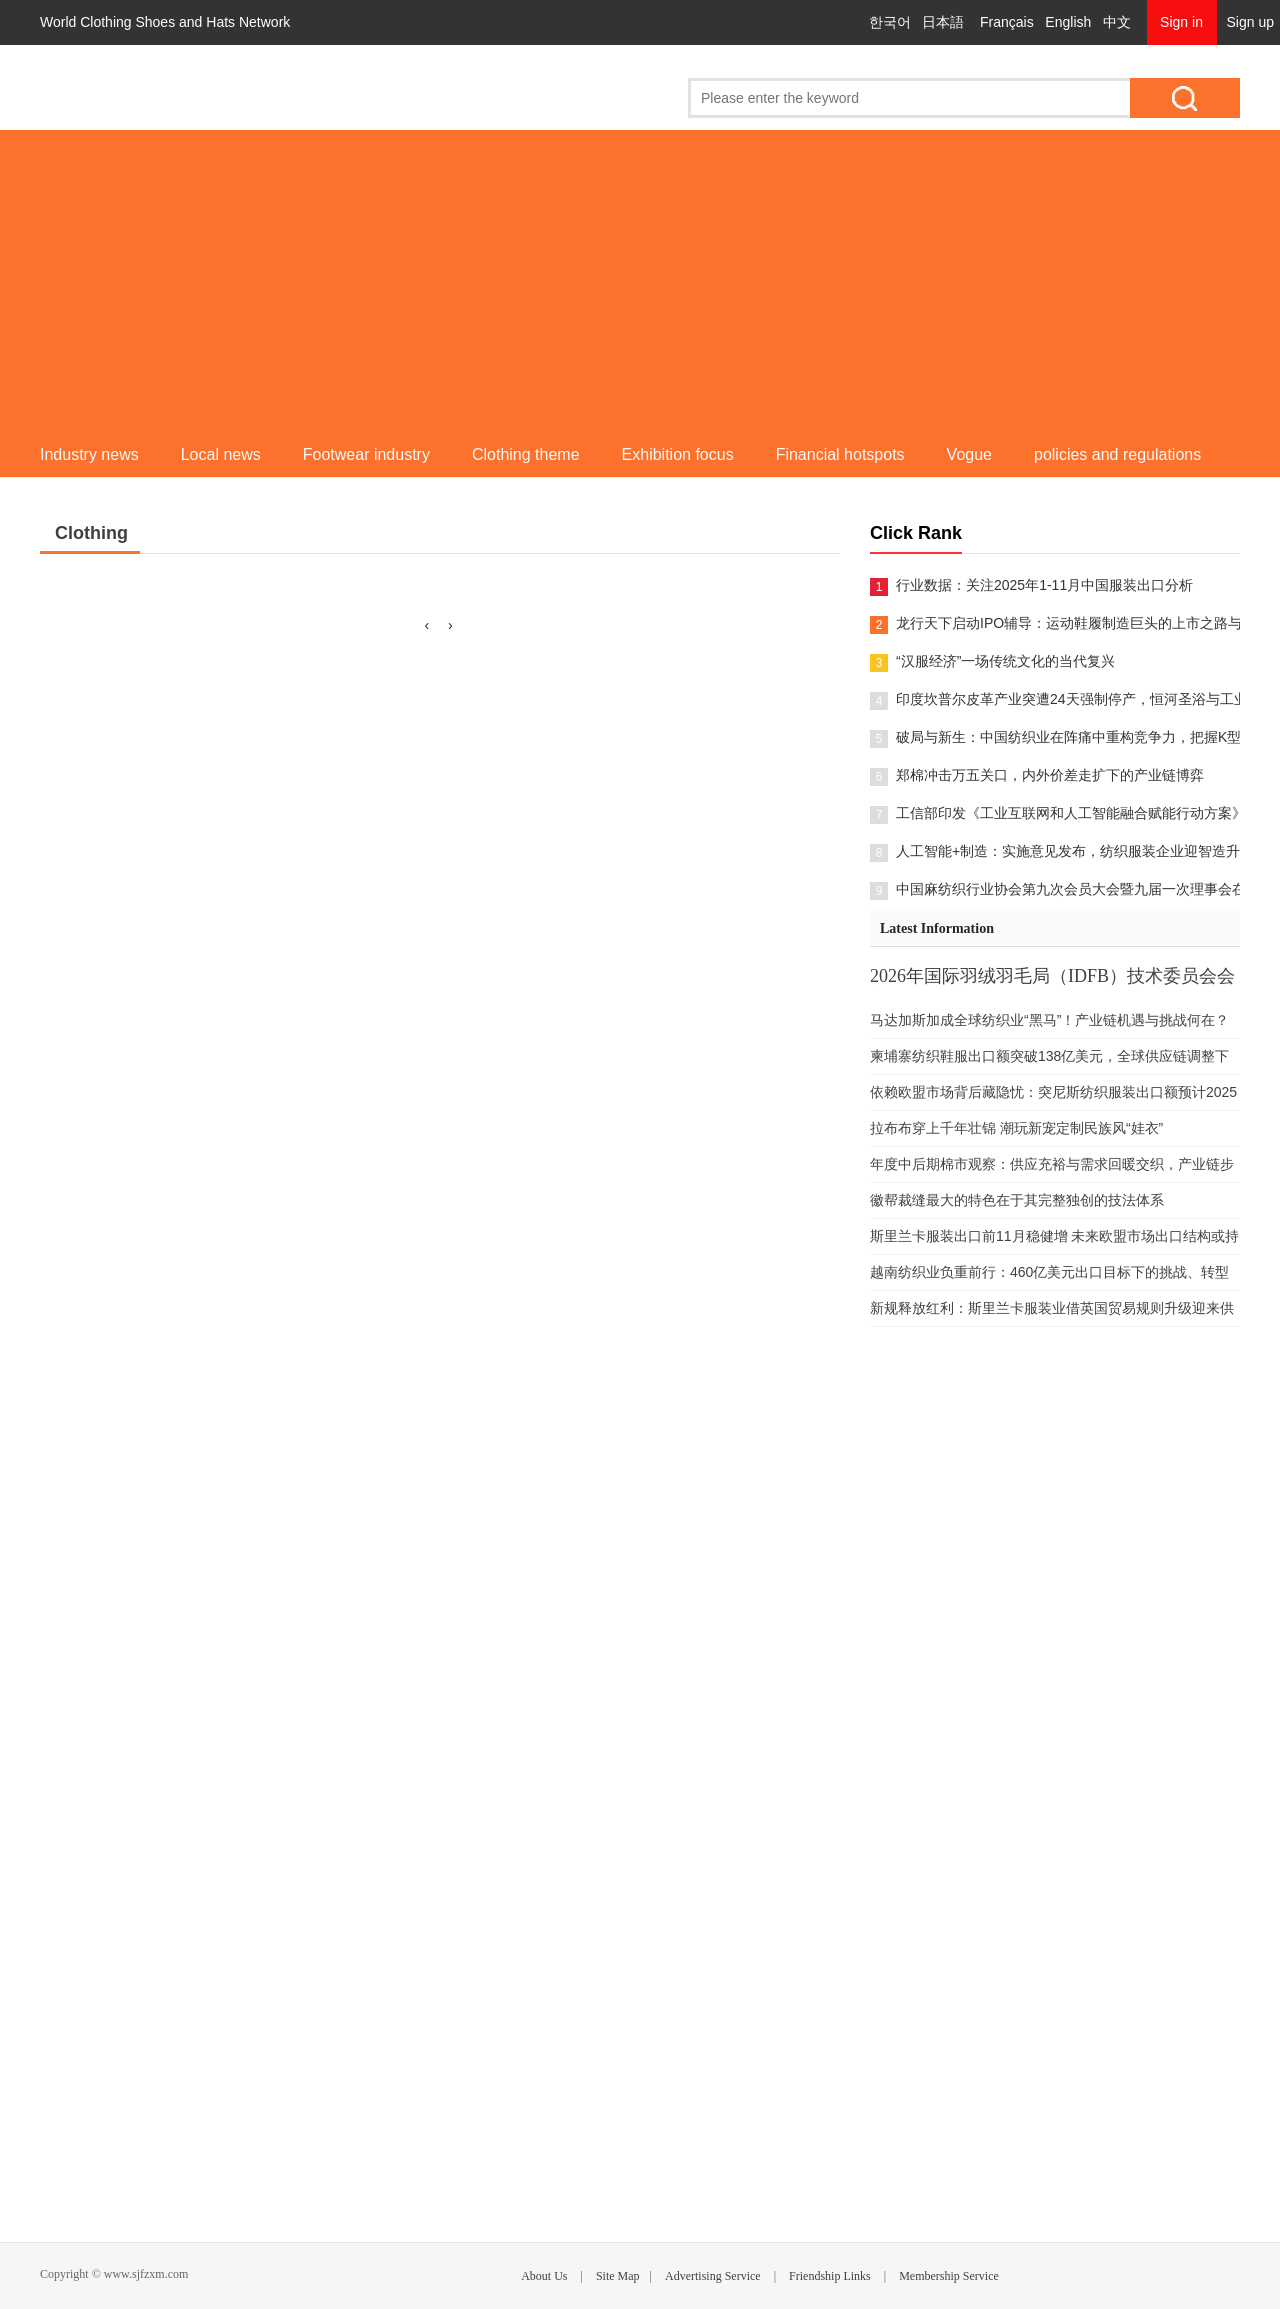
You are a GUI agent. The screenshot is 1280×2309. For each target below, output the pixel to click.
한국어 (890, 22)
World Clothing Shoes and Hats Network (165, 22)
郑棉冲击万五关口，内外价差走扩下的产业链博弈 (1050, 775)
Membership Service (949, 2276)
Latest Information (937, 928)
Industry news (89, 454)
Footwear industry (366, 454)
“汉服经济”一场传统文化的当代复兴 (1005, 661)
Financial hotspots (840, 454)
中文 (1117, 22)
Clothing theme (526, 454)
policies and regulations (1117, 454)
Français (1007, 22)
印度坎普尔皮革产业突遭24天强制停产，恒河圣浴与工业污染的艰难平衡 (1068, 699)
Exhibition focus (678, 454)
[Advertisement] (640, 280)
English (1068, 22)
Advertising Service (713, 2276)
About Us (544, 2276)
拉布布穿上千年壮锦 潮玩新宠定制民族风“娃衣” (1016, 1128)
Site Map (618, 2276)
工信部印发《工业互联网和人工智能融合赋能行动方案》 (1068, 813)
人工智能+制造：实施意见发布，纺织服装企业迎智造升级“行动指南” (1068, 851)
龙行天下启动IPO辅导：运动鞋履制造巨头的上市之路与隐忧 (1068, 623)
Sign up (1250, 22)
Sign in (1181, 22)
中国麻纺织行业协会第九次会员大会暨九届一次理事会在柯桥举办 (1068, 889)
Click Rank (916, 533)
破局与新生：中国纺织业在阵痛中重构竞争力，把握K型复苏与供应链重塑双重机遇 (1068, 737)
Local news (221, 454)
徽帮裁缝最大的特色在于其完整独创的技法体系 (1017, 1200)
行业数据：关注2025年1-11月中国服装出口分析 (1044, 585)
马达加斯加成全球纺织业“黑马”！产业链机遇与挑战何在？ (1049, 1020)
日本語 (943, 22)
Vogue (969, 454)
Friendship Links (830, 2276)
